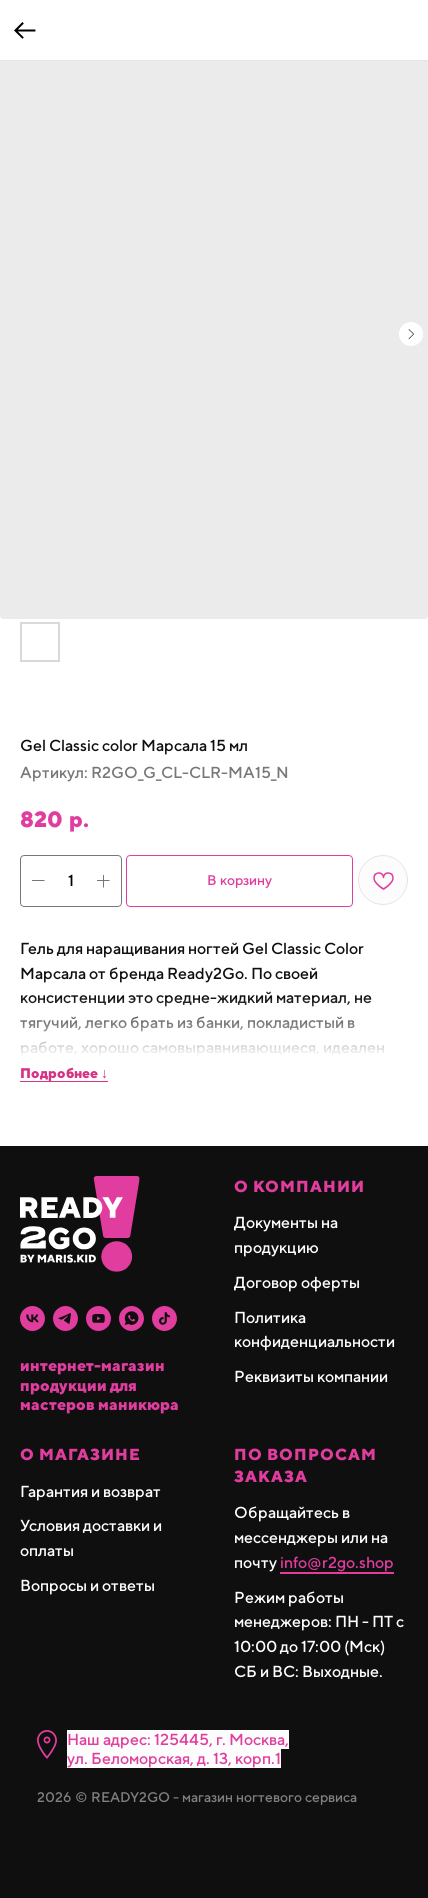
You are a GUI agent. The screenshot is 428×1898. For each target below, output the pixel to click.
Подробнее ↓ (64, 1073)
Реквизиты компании (311, 1376)
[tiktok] (164, 1318)
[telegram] (65, 1318)
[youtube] (98, 1318)
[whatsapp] (131, 1318)
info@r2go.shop (337, 1562)
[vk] (32, 1318)
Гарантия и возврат (90, 1491)
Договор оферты (297, 1282)
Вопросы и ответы (87, 1585)
